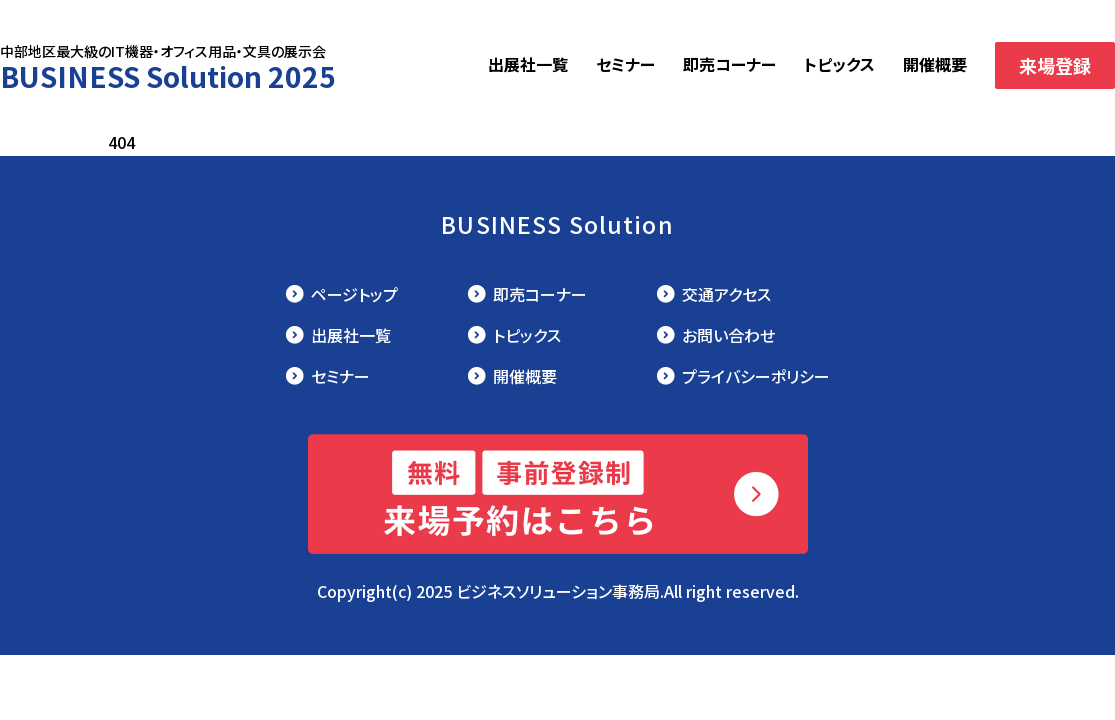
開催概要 (935, 64)
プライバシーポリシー (756, 376)
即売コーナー (729, 64)
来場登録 (1055, 65)
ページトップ (354, 294)
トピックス (839, 64)
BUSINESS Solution (557, 224)
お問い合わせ (728, 335)
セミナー (625, 64)
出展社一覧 (528, 64)
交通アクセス (726, 294)
